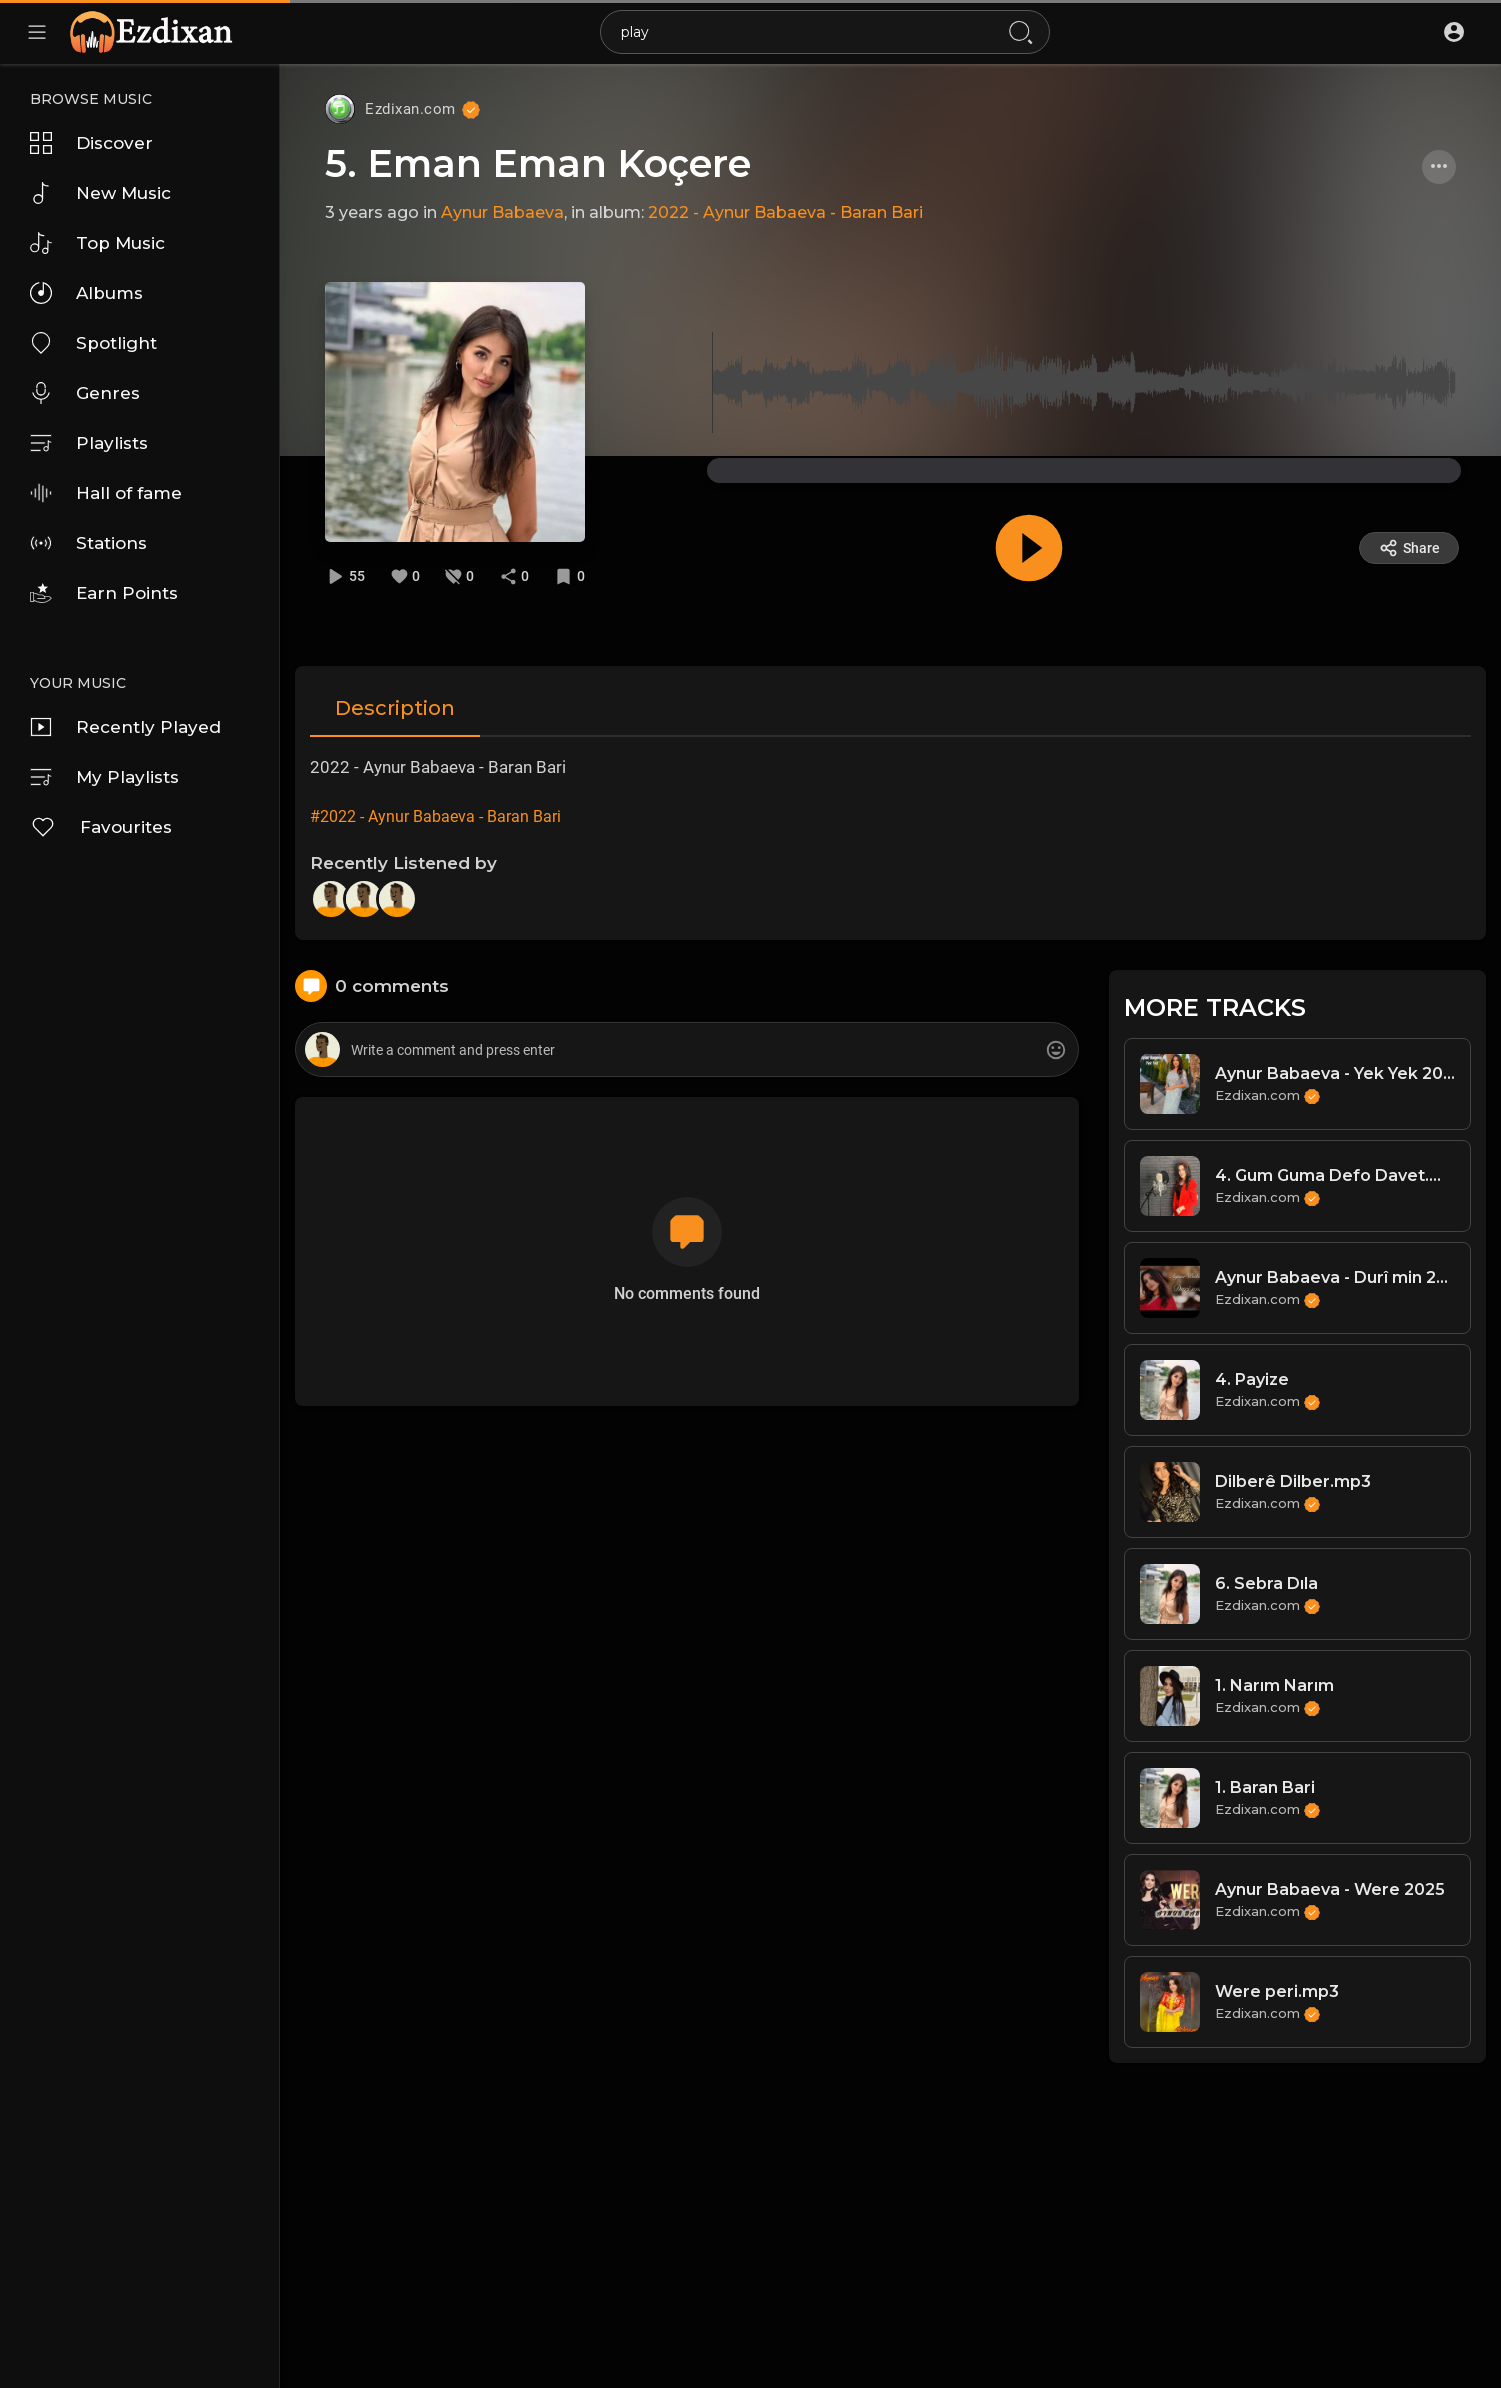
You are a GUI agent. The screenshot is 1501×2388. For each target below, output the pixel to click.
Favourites (101, 827)
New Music (100, 193)
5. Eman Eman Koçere (538, 163)
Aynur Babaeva (502, 212)
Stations (88, 543)
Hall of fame (106, 493)
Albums (86, 293)
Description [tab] (395, 708)
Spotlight (93, 343)
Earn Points (104, 593)
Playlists (89, 443)
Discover (91, 143)
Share (1409, 548)
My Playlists (104, 777)
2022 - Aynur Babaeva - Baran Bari (785, 212)
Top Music (97, 243)
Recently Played (125, 727)
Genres (85, 393)
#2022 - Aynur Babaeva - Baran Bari (435, 816)
